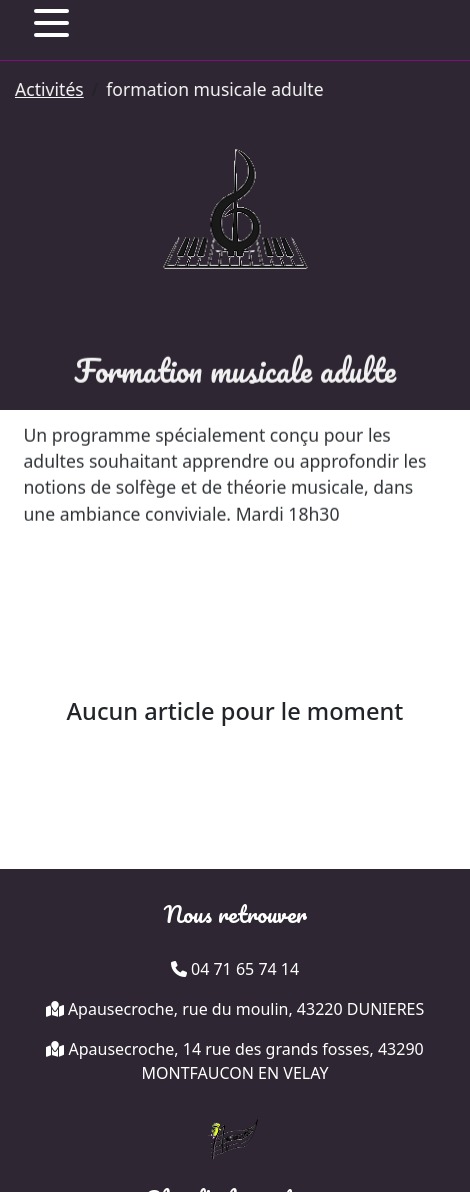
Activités (48, 89)
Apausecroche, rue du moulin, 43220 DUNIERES (246, 1009)
